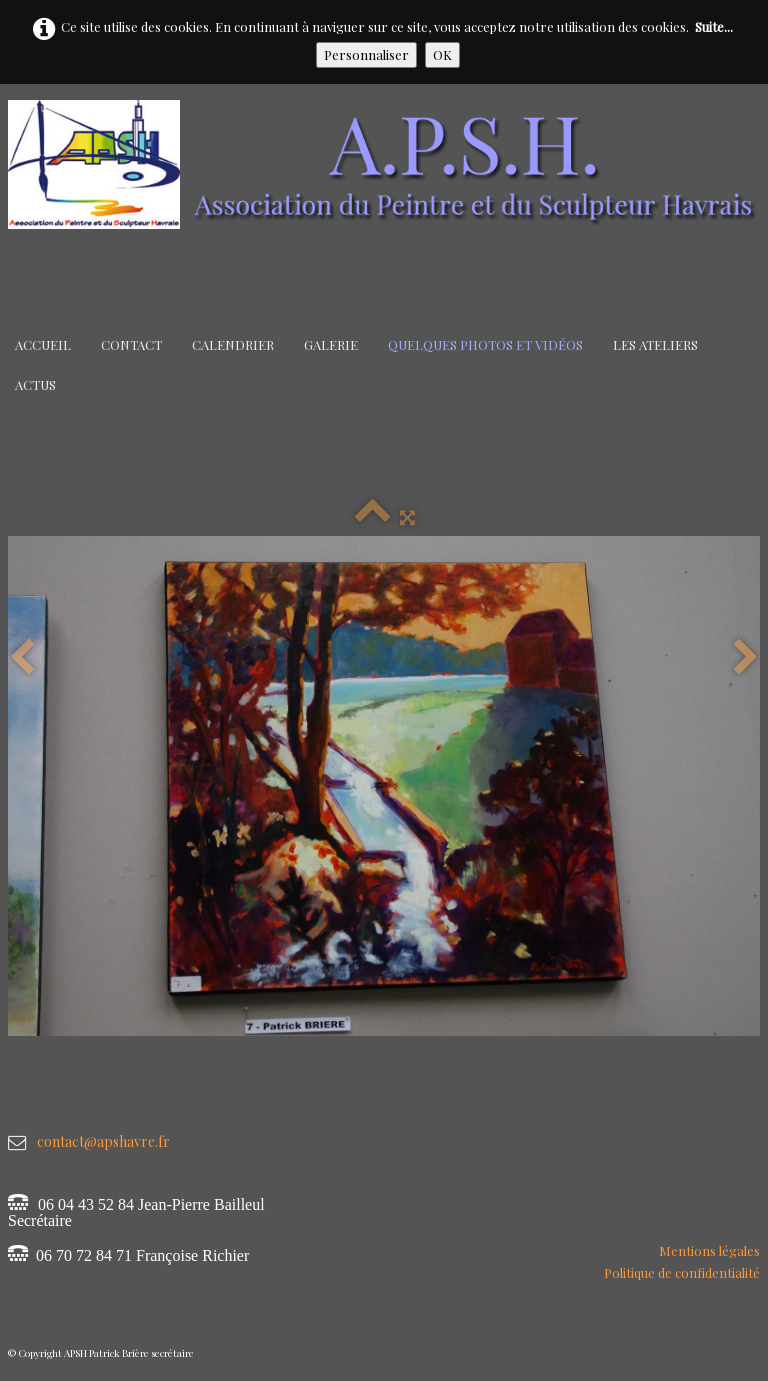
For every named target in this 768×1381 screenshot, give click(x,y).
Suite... (714, 26)
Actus (35, 384)
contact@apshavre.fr (103, 1141)
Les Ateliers (655, 344)
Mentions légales (709, 1250)
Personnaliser (366, 54)
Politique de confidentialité (682, 1272)
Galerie (331, 344)
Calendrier (233, 344)
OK (442, 54)
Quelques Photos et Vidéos (485, 344)
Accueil (43, 344)
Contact (131, 344)
